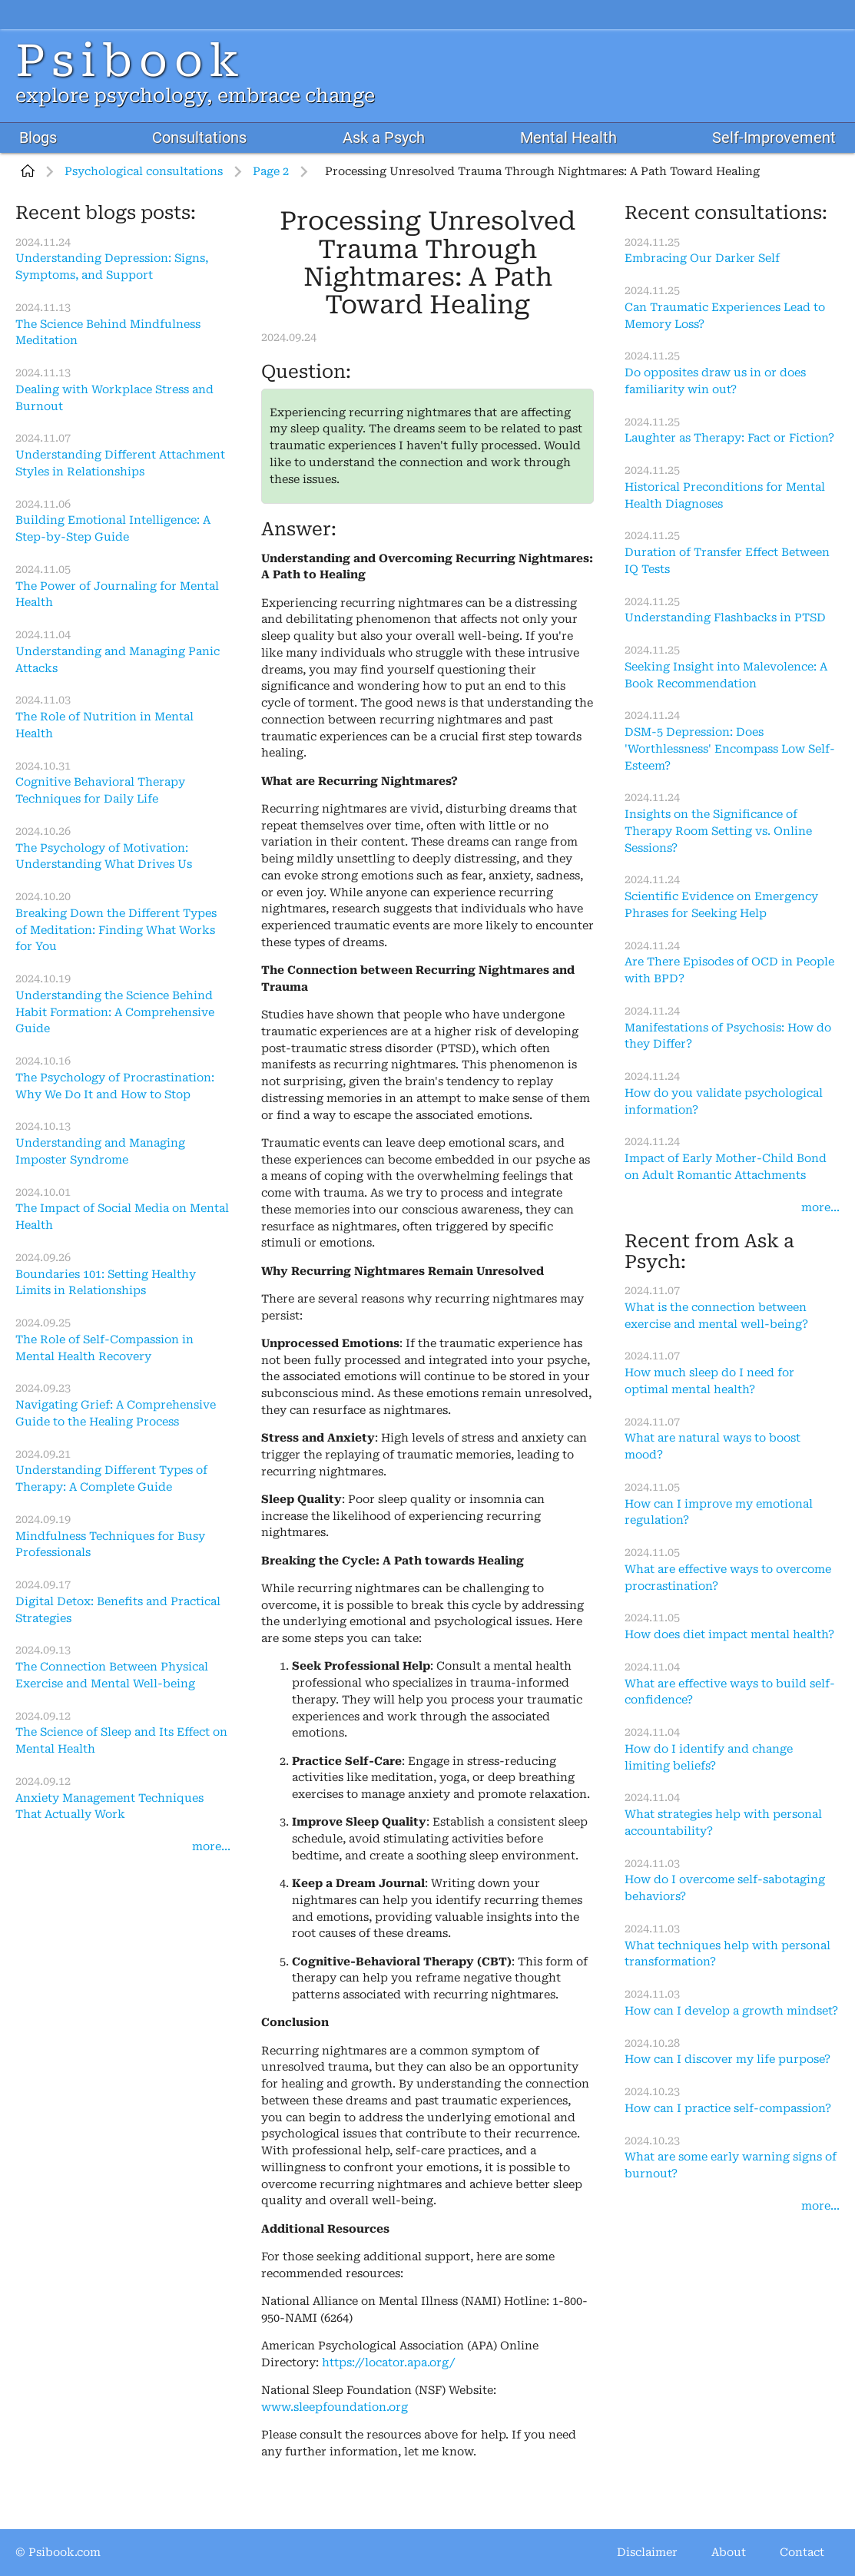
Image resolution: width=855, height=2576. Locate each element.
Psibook (130, 61)
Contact (802, 2552)
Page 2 (271, 171)
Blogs (38, 138)
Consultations (199, 138)
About (728, 2552)
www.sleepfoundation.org (334, 2407)
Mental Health (568, 138)
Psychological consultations (144, 171)
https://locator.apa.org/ (388, 2362)
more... (211, 1846)
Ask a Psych (384, 138)
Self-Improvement (774, 138)
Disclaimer (647, 2552)
